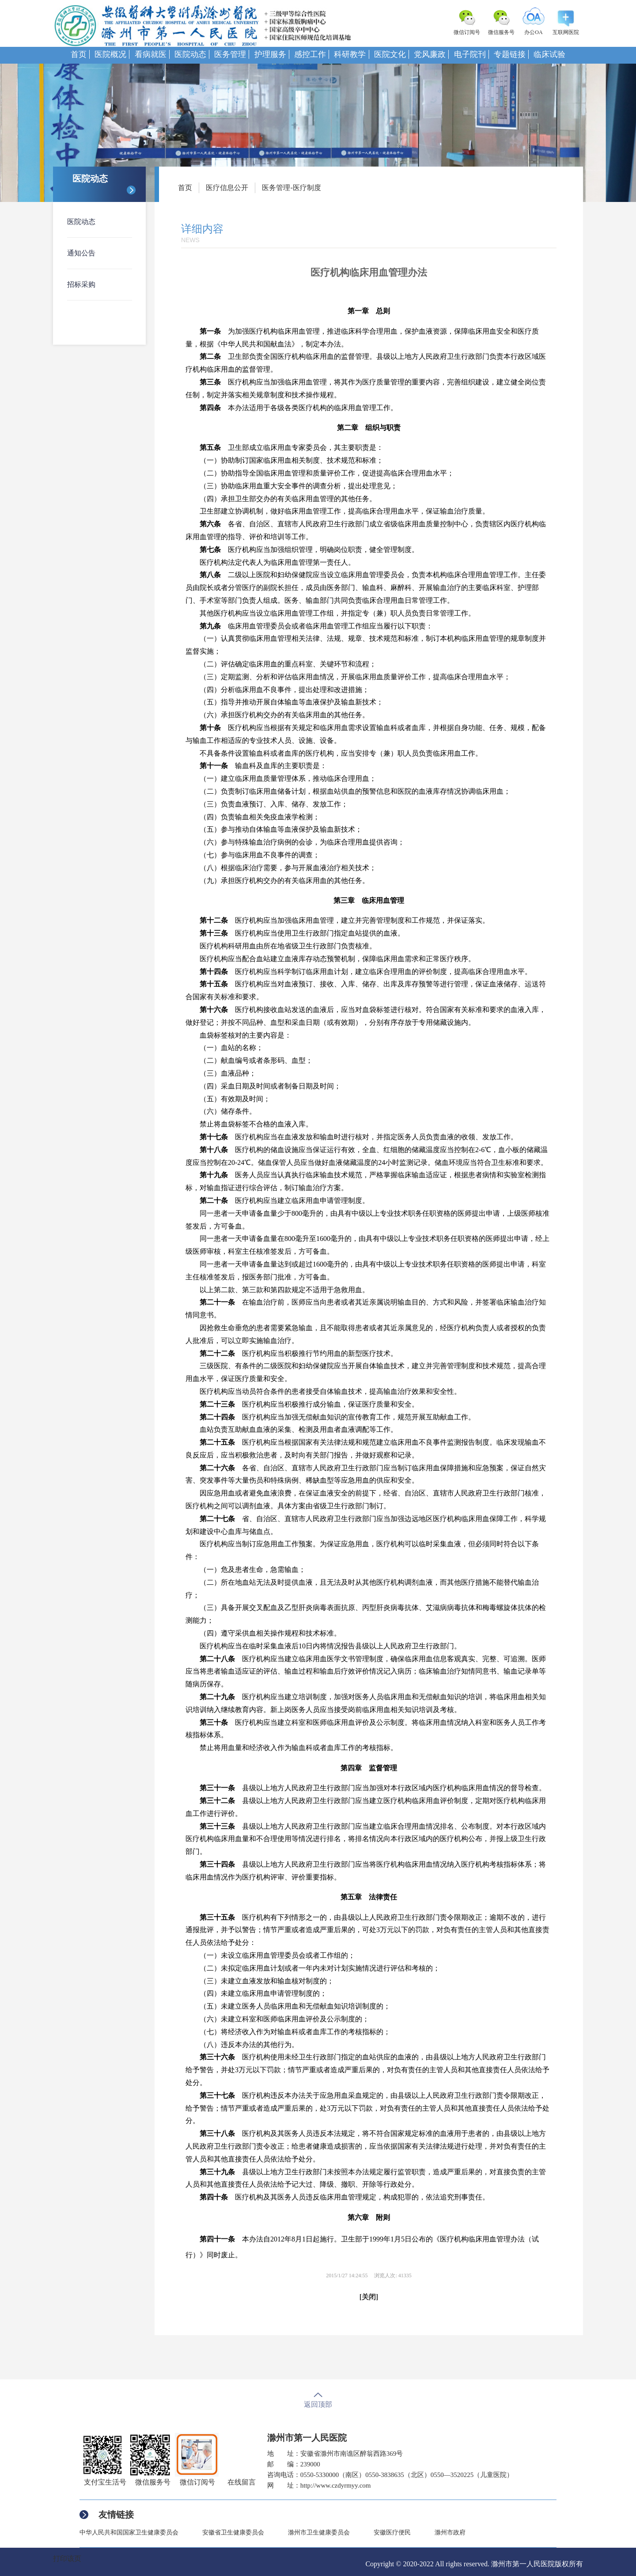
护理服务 (270, 54)
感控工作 (310, 54)
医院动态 (190, 54)
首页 (79, 54)
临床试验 (549, 54)
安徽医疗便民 (392, 2532)
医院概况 (110, 54)
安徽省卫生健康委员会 (233, 2532)
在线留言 (241, 2482)
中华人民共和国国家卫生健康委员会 (129, 2532)
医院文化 (390, 54)
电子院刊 (470, 54)
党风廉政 (430, 54)
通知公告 (81, 253)
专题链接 (510, 54)
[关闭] (369, 2297)
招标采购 (81, 284)
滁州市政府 (450, 2532)
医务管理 (230, 54)
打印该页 (67, 2558)
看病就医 (151, 54)
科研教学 (350, 54)
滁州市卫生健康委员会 (319, 2532)
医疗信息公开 (227, 187)
